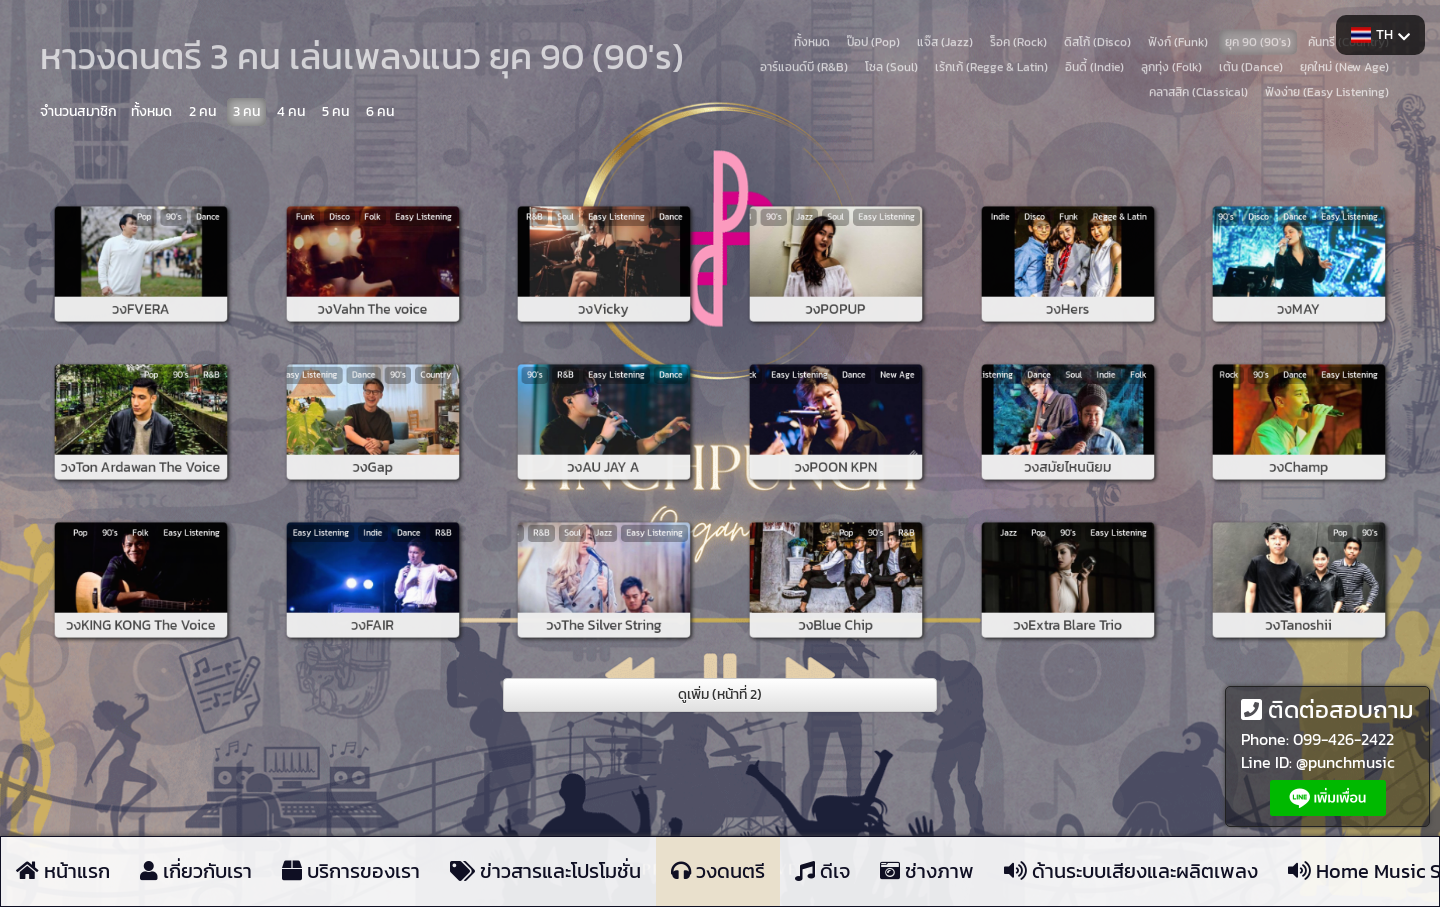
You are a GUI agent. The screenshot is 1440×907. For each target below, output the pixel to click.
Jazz (823, 245)
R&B (577, 245)
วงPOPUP (836, 282)
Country (397, 403)
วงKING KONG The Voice (141, 597)
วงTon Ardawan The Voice (141, 440)
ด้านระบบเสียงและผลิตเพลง (1131, 871)
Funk (345, 245)
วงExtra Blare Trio (1067, 597)
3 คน (246, 111)
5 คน (335, 111)
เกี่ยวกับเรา (196, 871)
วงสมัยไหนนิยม (1067, 440)
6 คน (380, 111)
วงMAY (1299, 282)
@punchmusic (1345, 762)
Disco (359, 245)
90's (154, 245)
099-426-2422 (1343, 739)
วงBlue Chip (835, 597)
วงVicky (604, 282)
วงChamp (1299, 440)
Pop (142, 245)
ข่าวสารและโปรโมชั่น (545, 871)
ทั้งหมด (151, 111)
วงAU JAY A (604, 440)
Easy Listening (392, 245)
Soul (589, 245)
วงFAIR (372, 597)
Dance (167, 245)
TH (1380, 34)
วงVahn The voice (372, 282)
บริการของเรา (351, 871)
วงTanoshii (1299, 597)
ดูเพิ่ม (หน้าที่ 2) (720, 694)
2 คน (202, 111)
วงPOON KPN (836, 440)
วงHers (1067, 282)
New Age (859, 403)
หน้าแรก (63, 871)
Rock (1271, 403)
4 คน (291, 111)
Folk (372, 245)
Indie (1040, 245)
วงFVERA (141, 282)
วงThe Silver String (604, 597)
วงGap (373, 440)
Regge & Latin (1087, 245)
